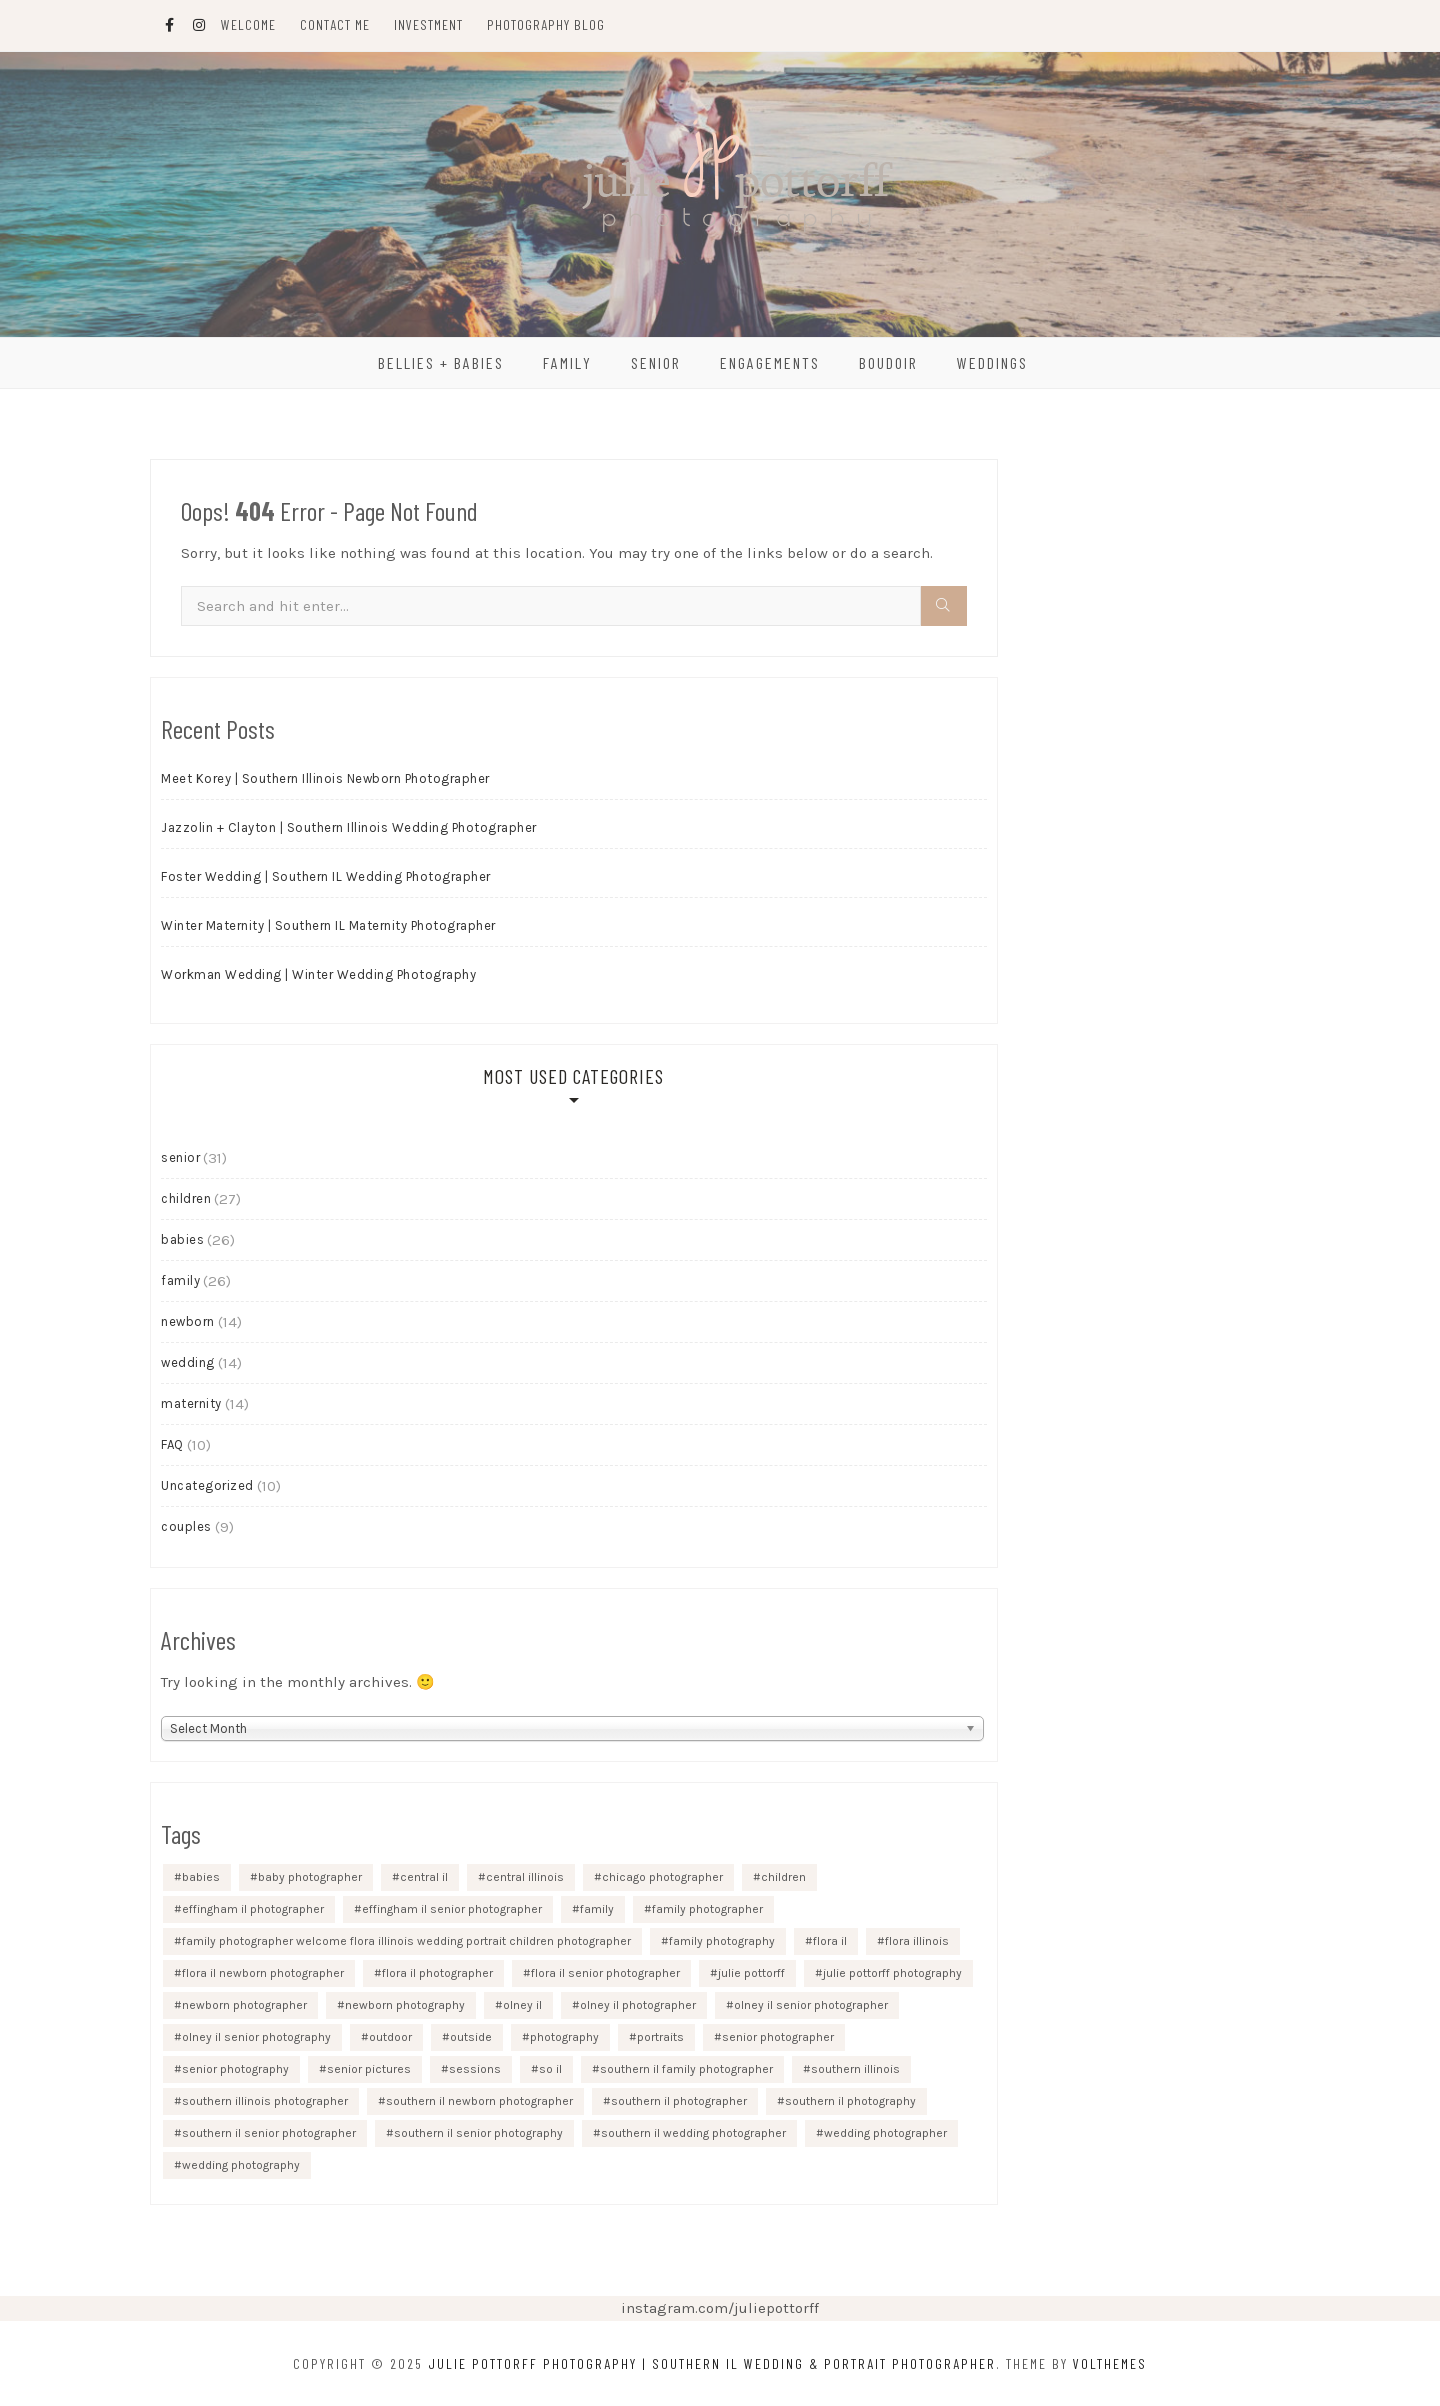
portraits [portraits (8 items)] (660, 2037)
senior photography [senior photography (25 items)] (235, 2069)
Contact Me (335, 24)
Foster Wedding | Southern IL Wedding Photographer (326, 876)
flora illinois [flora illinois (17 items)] (917, 1941)
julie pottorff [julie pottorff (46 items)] (751, 1973)
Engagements (770, 362)
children (186, 1198)
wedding (188, 1362)
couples (186, 1526)
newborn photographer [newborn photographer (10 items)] (244, 2005)
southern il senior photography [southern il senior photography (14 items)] (478, 2133)
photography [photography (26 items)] (564, 2037)
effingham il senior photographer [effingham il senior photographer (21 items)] (452, 1909)
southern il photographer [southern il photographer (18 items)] (679, 2101)
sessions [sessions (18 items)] (475, 2069)
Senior (656, 362)
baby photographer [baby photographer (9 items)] (310, 1877)
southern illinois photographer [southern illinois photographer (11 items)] (265, 2101)
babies (182, 1239)
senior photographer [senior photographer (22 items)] (778, 2037)
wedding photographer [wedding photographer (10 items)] (885, 2133)
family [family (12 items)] (597, 1909)
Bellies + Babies (441, 362)
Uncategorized (207, 1485)
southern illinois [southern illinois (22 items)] (855, 2069)
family (180, 1280)
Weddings (992, 362)
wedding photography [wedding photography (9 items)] (241, 2165)
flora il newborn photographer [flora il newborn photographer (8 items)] (263, 1973)
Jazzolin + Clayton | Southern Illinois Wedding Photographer (349, 827)
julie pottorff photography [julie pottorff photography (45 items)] (892, 1973)
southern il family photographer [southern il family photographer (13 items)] (686, 2069)
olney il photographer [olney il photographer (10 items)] (638, 2005)
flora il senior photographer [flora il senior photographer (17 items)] (605, 1973)
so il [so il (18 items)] (550, 2069)
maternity (191, 1403)
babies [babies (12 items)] (201, 1877)
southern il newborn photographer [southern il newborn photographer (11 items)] (479, 2101)
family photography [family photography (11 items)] (722, 1941)
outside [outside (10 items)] (471, 2037)
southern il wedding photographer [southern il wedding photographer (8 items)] (693, 2133)
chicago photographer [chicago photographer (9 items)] (662, 1877)
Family (567, 362)
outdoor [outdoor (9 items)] (390, 2037)
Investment (428, 24)
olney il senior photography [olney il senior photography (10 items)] (256, 2037)
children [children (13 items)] (783, 1877)
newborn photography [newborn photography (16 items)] (405, 2005)
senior (180, 1157)
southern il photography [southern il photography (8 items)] (850, 2101)
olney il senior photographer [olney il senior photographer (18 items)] (811, 2005)
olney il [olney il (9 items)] (522, 2005)
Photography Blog (546, 24)
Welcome (248, 24)
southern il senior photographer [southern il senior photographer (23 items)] (269, 2133)
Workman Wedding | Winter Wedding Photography (318, 974)
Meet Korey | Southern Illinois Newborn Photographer (325, 778)
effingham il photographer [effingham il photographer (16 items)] (253, 1909)
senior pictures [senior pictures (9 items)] (369, 2069)
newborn (188, 1321)
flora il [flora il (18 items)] (830, 1941)
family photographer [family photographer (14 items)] (707, 1909)
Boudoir (888, 362)
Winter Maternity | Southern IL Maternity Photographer (328, 925)
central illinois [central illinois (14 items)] (525, 1877)
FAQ (172, 1444)
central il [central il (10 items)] (424, 1877)
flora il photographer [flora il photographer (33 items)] (437, 1973)
